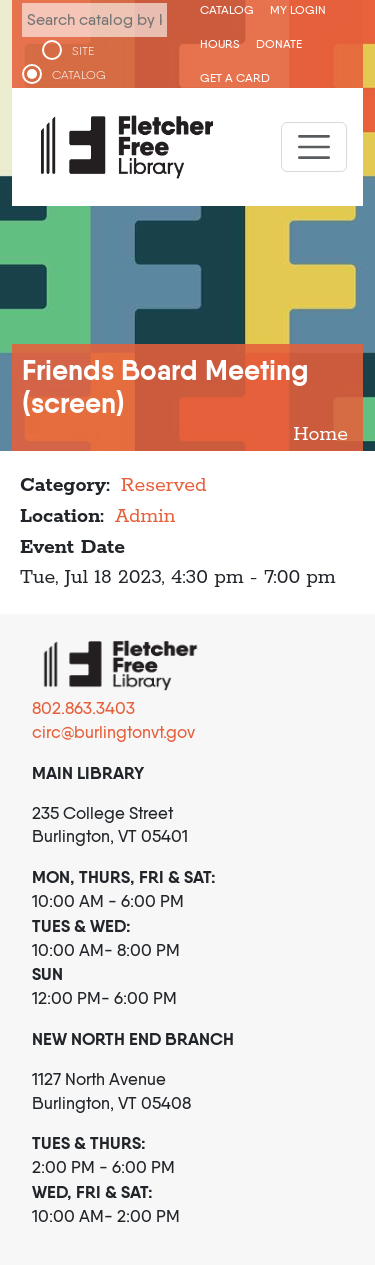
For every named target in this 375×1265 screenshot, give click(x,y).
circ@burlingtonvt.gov (113, 732)
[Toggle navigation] (314, 147)
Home (320, 434)
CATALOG (79, 75)
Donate (279, 43)
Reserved (164, 485)
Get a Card (235, 77)
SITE (83, 51)
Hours (220, 43)
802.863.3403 (83, 708)
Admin (145, 516)
